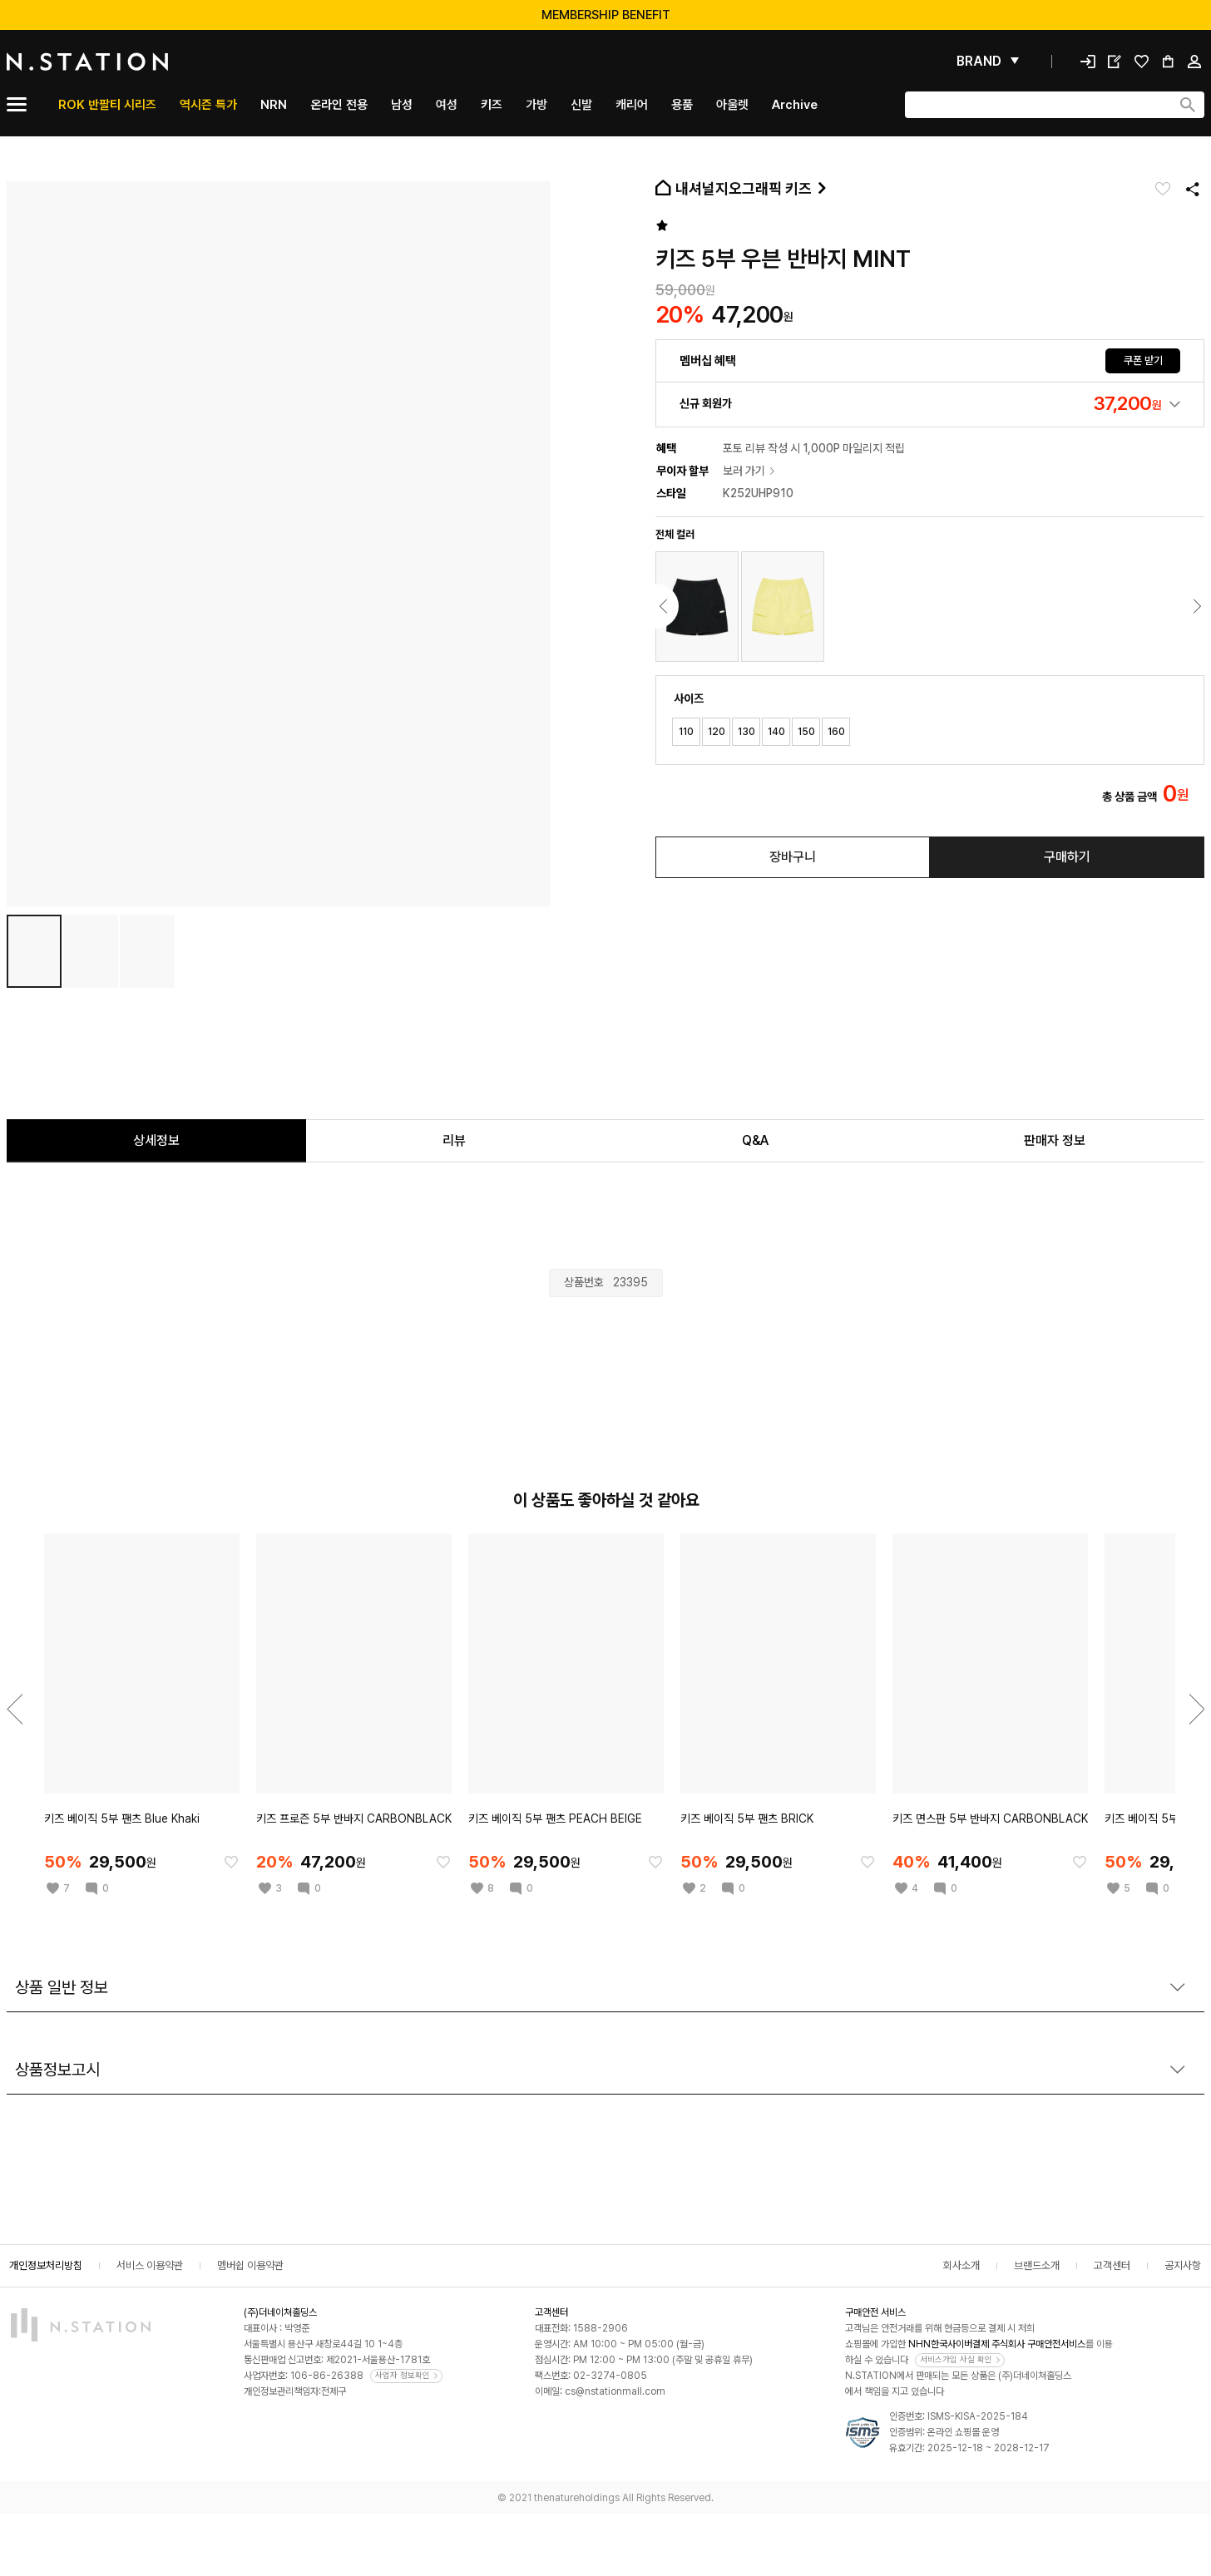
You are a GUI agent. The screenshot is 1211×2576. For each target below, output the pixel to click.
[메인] (127, 61)
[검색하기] (1187, 104)
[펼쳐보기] (987, 61)
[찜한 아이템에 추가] (231, 1861)
